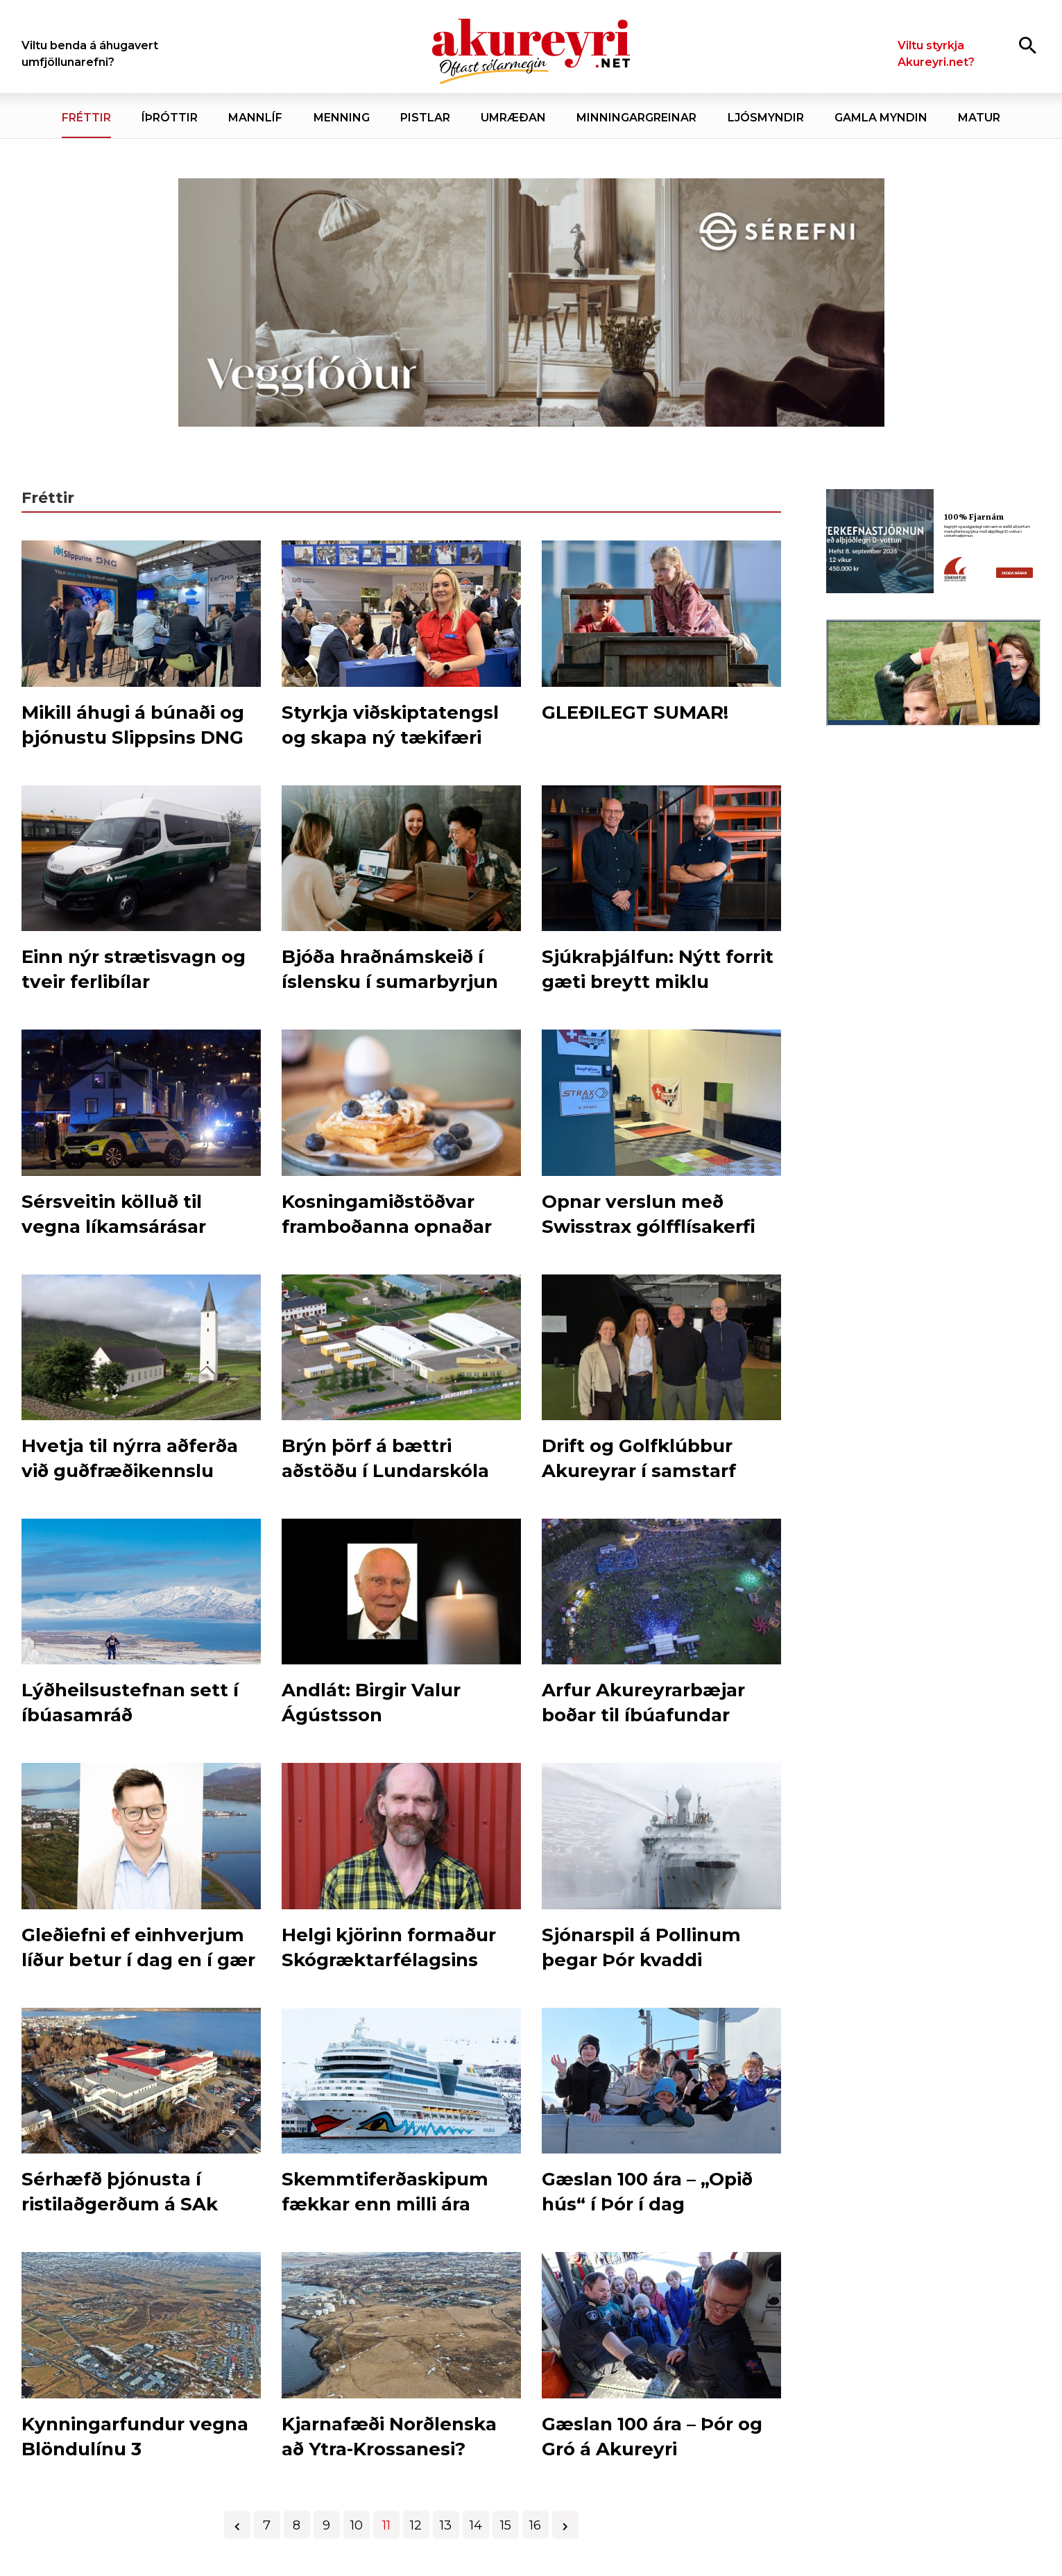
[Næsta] (565, 2525)
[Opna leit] (1027, 44)
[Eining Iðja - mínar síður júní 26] (933, 964)
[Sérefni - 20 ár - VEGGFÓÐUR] (531, 303)
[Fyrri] (237, 2525)
